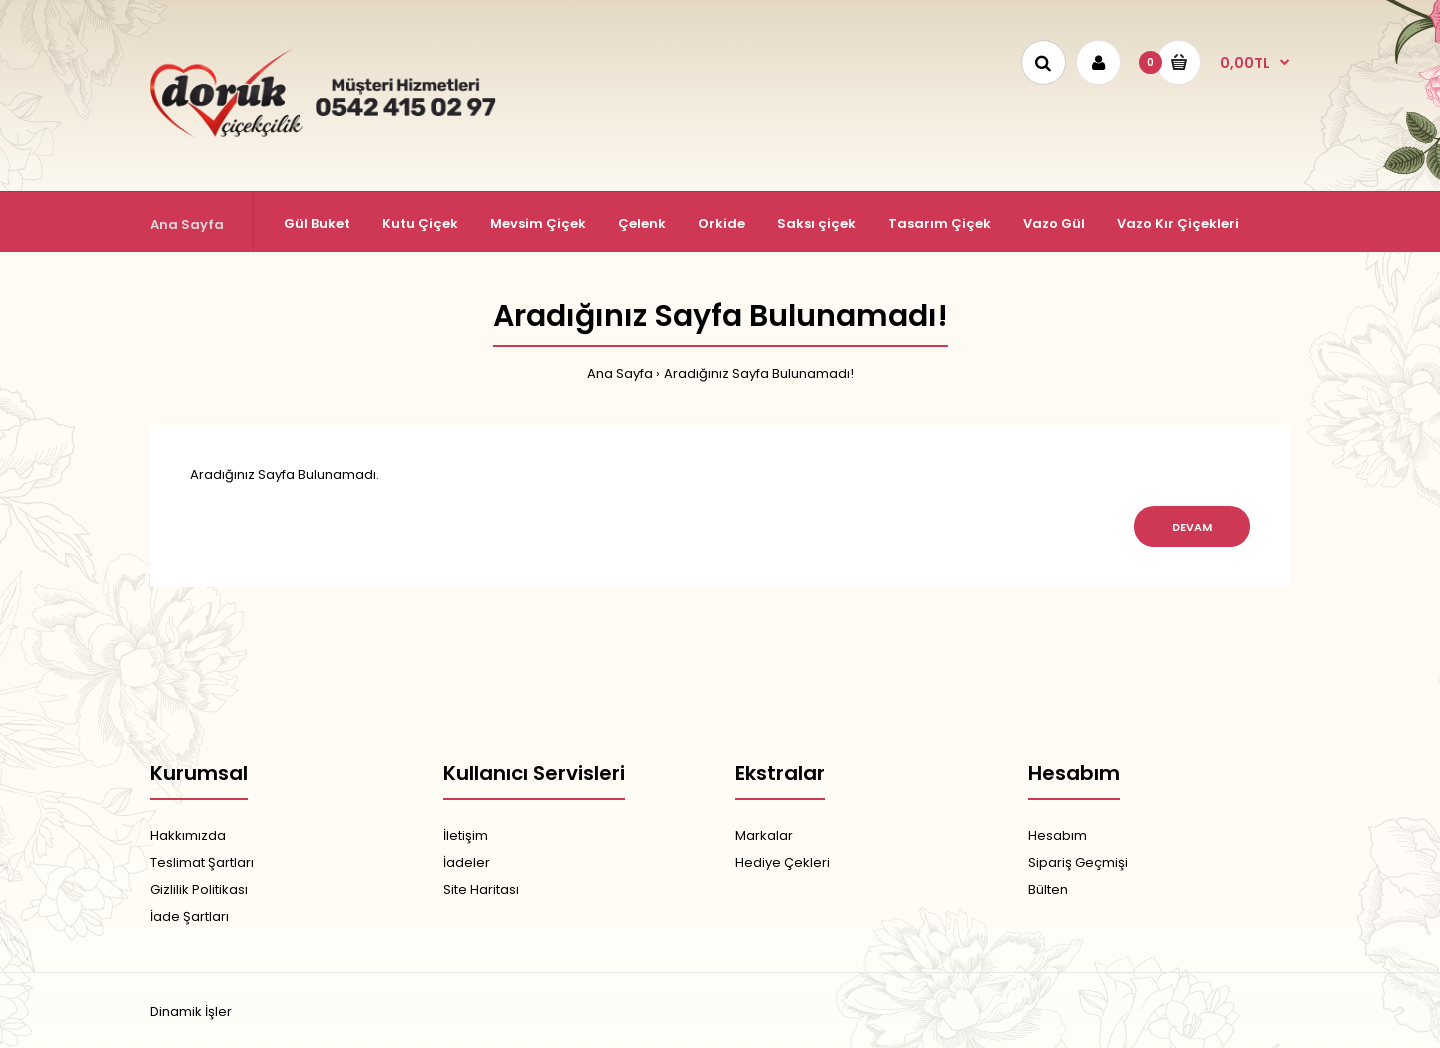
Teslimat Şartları (202, 862)
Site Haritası (481, 889)
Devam (1192, 527)
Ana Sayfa (620, 373)
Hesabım (1057, 835)
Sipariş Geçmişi (1078, 862)
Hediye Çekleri (782, 862)
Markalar (764, 835)
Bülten (1048, 889)
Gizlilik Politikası (199, 889)
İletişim (465, 835)
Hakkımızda (188, 835)
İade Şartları (189, 916)
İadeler (466, 862)
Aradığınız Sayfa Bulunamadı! (759, 373)
